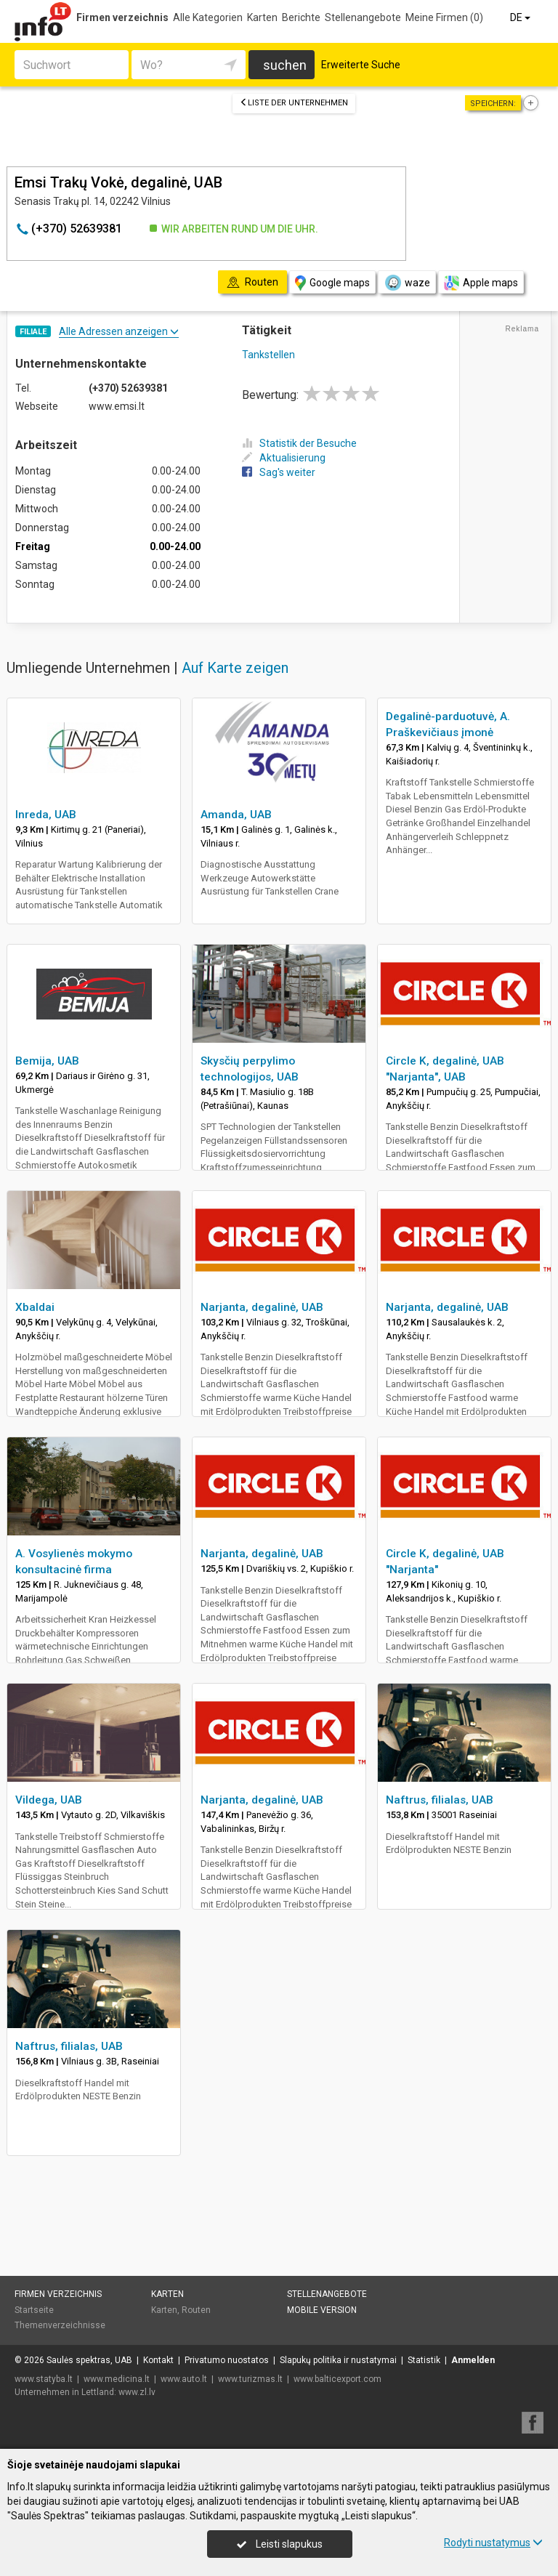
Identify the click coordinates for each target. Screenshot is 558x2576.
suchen (285, 65)
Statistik (424, 2360)
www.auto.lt (184, 2379)
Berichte (301, 17)
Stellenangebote (363, 17)
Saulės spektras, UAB (89, 2360)
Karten (262, 17)
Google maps (332, 283)
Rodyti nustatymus (493, 2542)
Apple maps (481, 283)
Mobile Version (322, 2310)
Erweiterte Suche (360, 64)
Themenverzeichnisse (60, 2325)
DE (521, 17)
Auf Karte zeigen (235, 668)
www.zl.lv (136, 2392)
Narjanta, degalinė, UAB (262, 1307)
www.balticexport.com (337, 2379)
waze (407, 282)
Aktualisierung (284, 458)
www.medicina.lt (117, 2379)
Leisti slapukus (280, 2544)
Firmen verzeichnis (122, 17)
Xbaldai (34, 1307)
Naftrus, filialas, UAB (439, 1799)
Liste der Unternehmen (294, 103)
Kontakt (158, 2360)
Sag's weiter (278, 472)
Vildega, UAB (48, 1799)
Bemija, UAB (47, 1060)
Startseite (34, 2310)
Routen (196, 2310)
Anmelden (473, 2360)
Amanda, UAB (236, 814)
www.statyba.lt (44, 2379)
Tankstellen (268, 354)
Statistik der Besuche (299, 443)
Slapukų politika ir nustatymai (338, 2360)
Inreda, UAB (45, 814)
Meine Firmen (444, 17)
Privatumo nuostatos (227, 2360)
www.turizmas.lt (250, 2379)
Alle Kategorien (208, 17)
